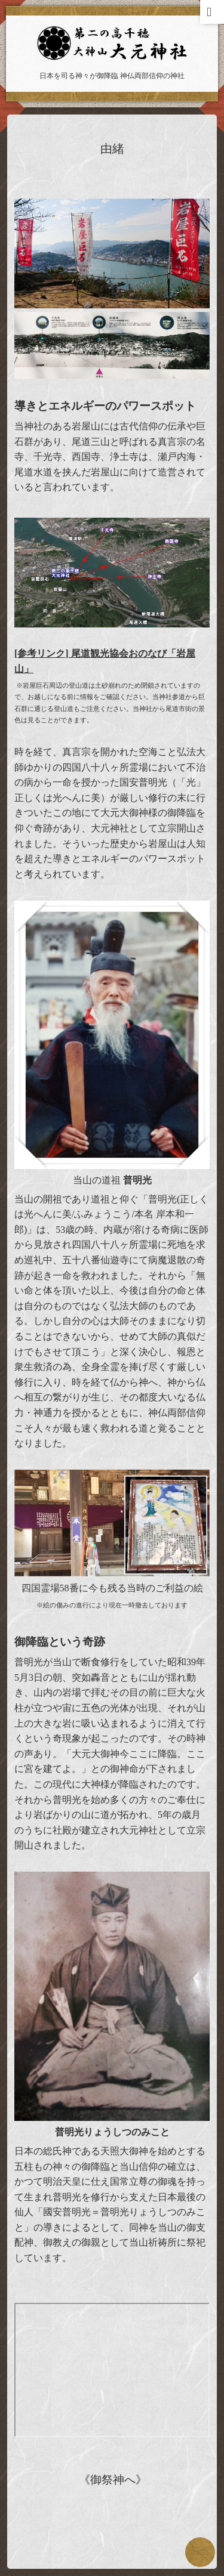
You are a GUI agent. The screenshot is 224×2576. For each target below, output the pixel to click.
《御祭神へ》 (113, 2479)
